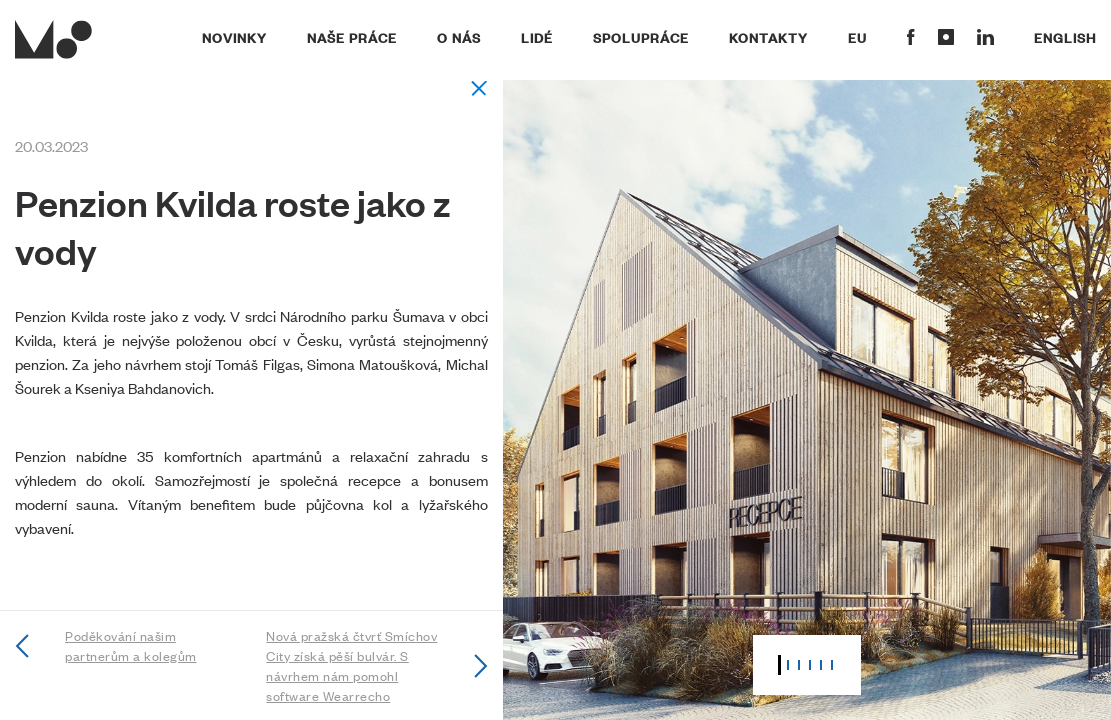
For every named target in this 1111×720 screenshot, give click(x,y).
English (1065, 37)
